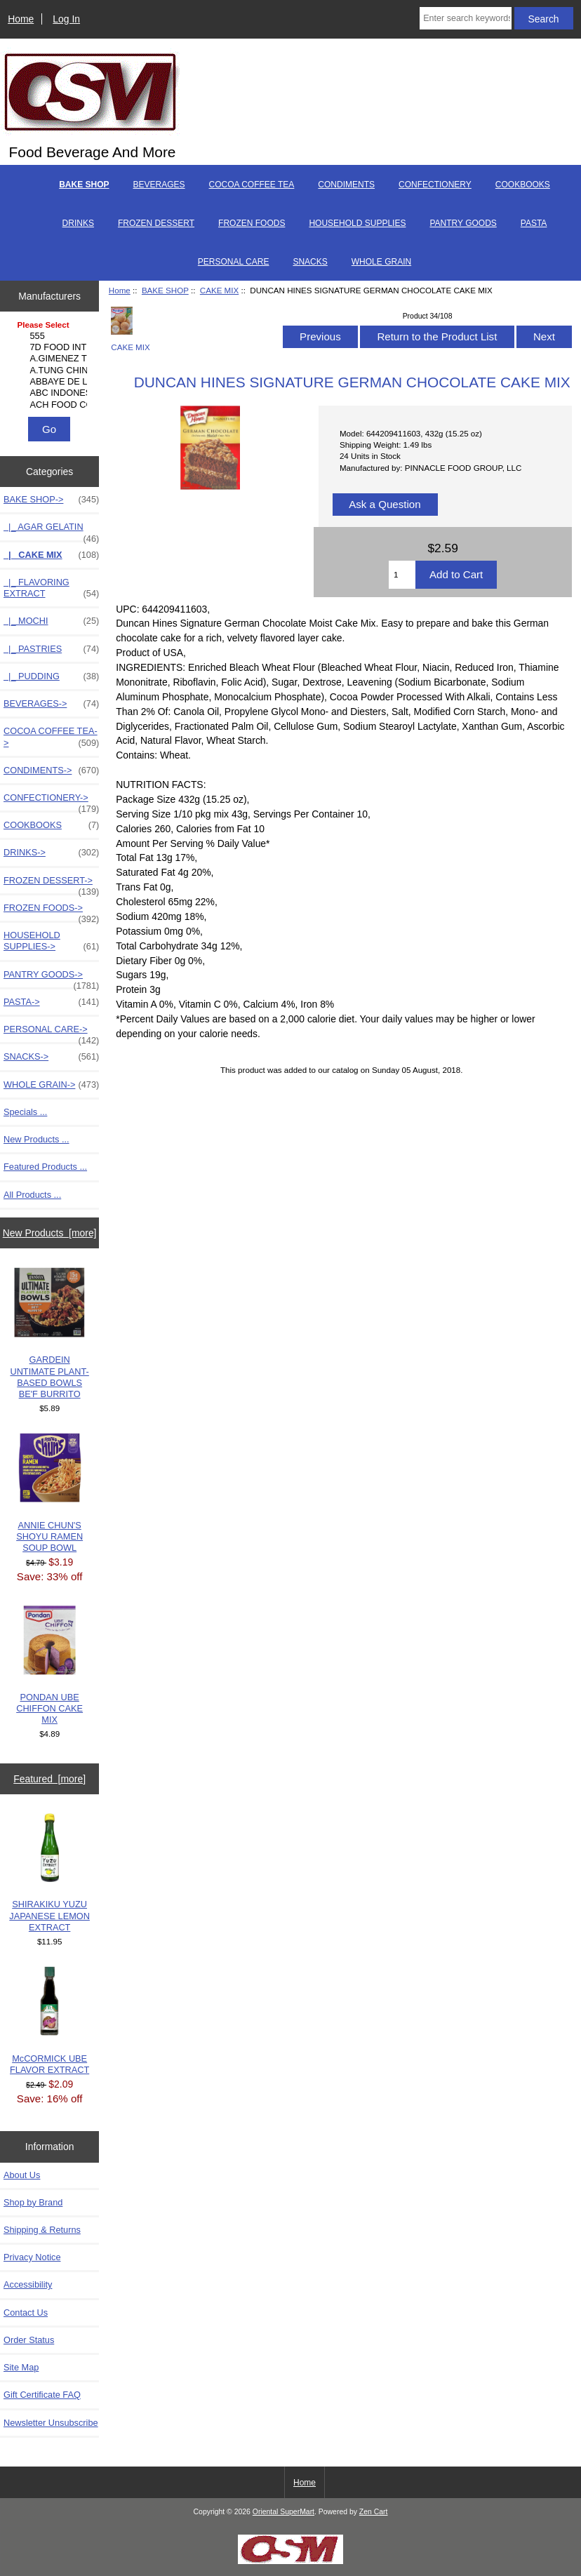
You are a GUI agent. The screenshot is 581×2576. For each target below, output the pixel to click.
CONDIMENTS (346, 184)
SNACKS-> (51, 1056)
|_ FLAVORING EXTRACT (51, 588)
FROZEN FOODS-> (51, 911)
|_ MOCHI (51, 621)
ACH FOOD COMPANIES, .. (51, 405)
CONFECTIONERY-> (51, 801)
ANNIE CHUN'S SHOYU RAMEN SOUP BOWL (49, 1493)
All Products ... (32, 1194)
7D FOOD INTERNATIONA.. (51, 347)
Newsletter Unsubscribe (51, 2422)
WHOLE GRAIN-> (51, 1084)
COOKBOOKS (522, 184)
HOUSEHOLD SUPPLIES (357, 223)
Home (21, 19)
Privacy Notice (32, 2257)
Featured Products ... (45, 1166)
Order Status (29, 2340)
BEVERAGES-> (51, 703)
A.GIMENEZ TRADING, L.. (51, 358)
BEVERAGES (159, 184)
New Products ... (36, 1139)
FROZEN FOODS (251, 223)
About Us (22, 2175)
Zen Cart (373, 2512)
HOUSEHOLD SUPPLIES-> (51, 941)
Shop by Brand (33, 2202)
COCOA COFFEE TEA (252, 184)
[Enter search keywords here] (465, 18)
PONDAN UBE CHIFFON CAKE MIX (49, 1666)
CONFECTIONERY (435, 184)
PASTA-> (51, 1002)
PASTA (534, 223)
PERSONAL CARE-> (51, 1033)
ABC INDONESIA (51, 393)
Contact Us (26, 2312)
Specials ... (25, 1112)
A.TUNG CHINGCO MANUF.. (51, 370)
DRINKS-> (51, 852)
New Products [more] (50, 1233)
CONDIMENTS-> (51, 770)
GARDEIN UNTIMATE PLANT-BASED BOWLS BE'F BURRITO (49, 1333)
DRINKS (78, 223)
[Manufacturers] (50, 365)
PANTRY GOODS (462, 223)
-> (51, 499)
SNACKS (310, 262)
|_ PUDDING (51, 676)
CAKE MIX (219, 290)
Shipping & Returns (42, 2229)
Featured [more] (49, 1778)
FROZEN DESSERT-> (51, 884)
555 (51, 336)
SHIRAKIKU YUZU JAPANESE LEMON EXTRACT (49, 1873)
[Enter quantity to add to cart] (402, 575)
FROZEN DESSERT (156, 223)
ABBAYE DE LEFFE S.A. (51, 381)
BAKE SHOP (165, 290)
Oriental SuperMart (283, 2512)
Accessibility (28, 2284)
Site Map (21, 2367)
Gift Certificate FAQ (42, 2394)
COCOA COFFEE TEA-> (51, 737)
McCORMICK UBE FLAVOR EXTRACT (49, 2020)
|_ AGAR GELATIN (51, 530)
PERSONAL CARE (233, 262)
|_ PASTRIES (51, 649)
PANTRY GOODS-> (51, 978)
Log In (66, 19)
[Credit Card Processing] (290, 2560)
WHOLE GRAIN (381, 262)
